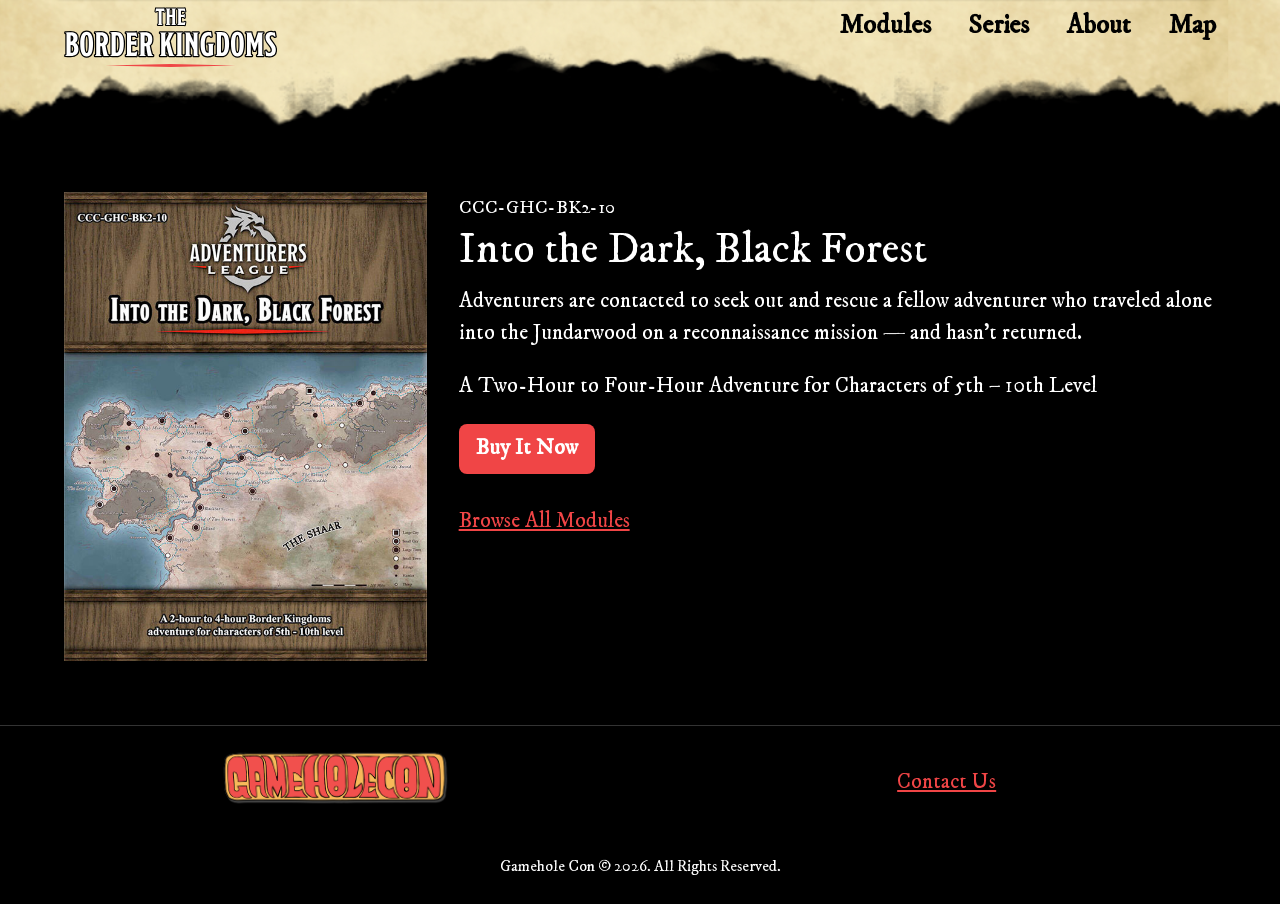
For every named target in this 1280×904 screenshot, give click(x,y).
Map (1192, 25)
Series (998, 25)
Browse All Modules (544, 521)
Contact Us (946, 782)
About (1098, 25)
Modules (885, 25)
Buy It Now (527, 448)
